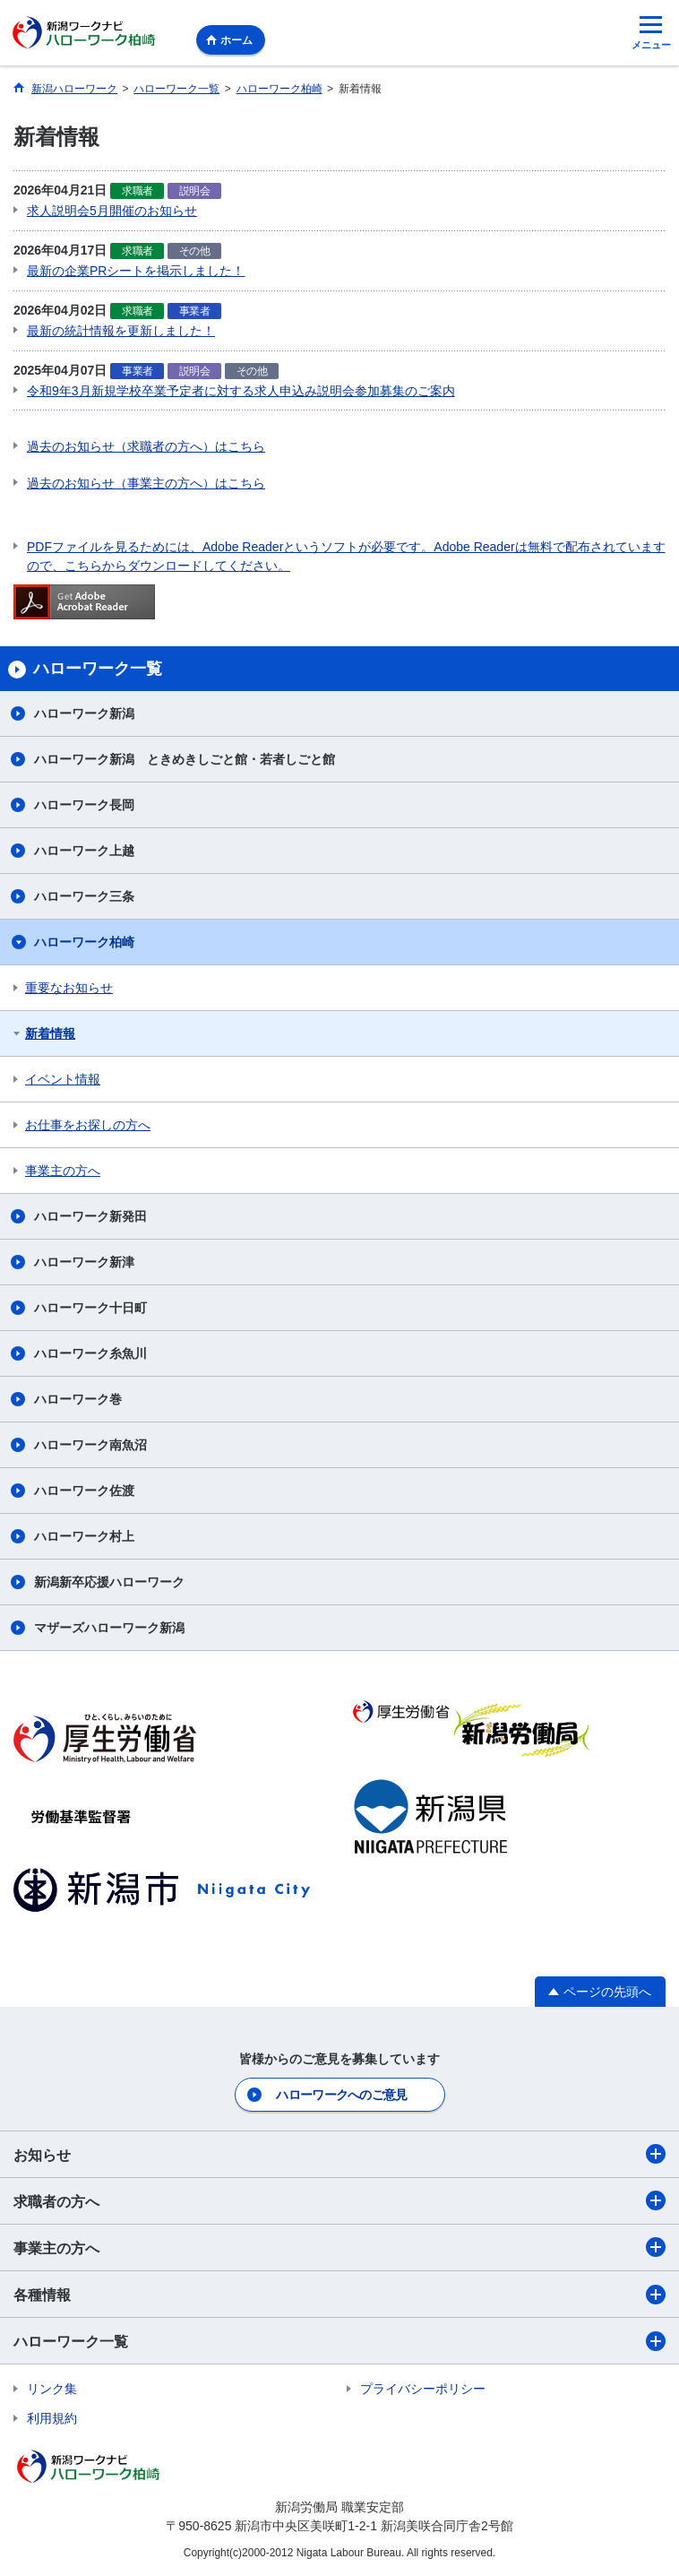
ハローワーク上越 (84, 850)
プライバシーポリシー (423, 2389)
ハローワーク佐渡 (84, 1490)
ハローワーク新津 (84, 1262)
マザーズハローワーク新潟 (109, 1628)
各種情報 (339, 2294)
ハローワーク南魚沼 (90, 1445)
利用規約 (52, 2418)
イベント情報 (62, 1079)
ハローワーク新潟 (84, 713)
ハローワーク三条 (84, 896)
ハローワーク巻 (78, 1399)
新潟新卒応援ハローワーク (109, 1582)
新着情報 (50, 1033)
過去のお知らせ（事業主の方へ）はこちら (146, 483)
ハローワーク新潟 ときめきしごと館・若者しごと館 (184, 759)
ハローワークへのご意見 (341, 2095)
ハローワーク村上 (84, 1536)
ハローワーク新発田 (90, 1216)
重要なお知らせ (69, 988)
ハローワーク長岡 (84, 805)
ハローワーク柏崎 (84, 942)
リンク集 (52, 2389)
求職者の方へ (339, 2200)
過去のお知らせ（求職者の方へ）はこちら (146, 446)
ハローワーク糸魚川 (90, 1353)
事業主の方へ (62, 1170)
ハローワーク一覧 (339, 2341)
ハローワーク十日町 (90, 1308)
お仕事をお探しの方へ (87, 1125)
